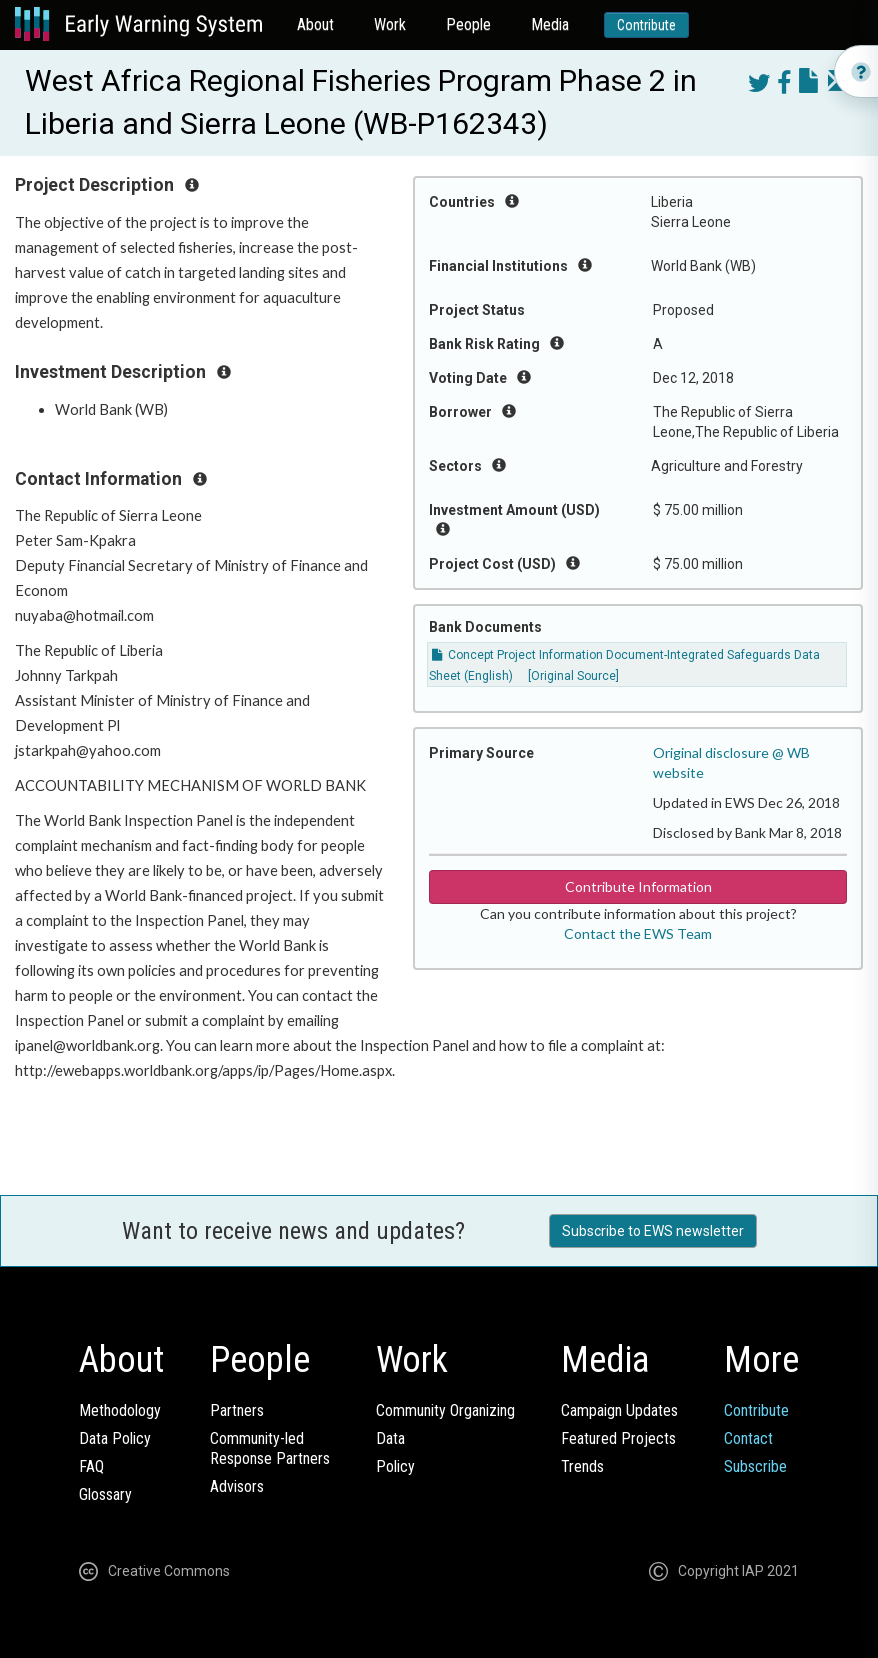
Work (390, 24)
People (468, 24)
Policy (395, 1466)
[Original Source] (573, 676)
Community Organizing (445, 1410)
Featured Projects (618, 1438)
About (315, 24)
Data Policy (115, 1438)
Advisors (237, 1486)
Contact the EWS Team (638, 933)
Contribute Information (638, 886)
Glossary (105, 1494)
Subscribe (755, 1466)
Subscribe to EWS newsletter (653, 1231)
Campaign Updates (619, 1410)
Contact (748, 1438)
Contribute (646, 25)
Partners (237, 1410)
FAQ (91, 1466)
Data (390, 1438)
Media (550, 24)
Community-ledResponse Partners (270, 1448)
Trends (582, 1466)
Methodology (120, 1410)
